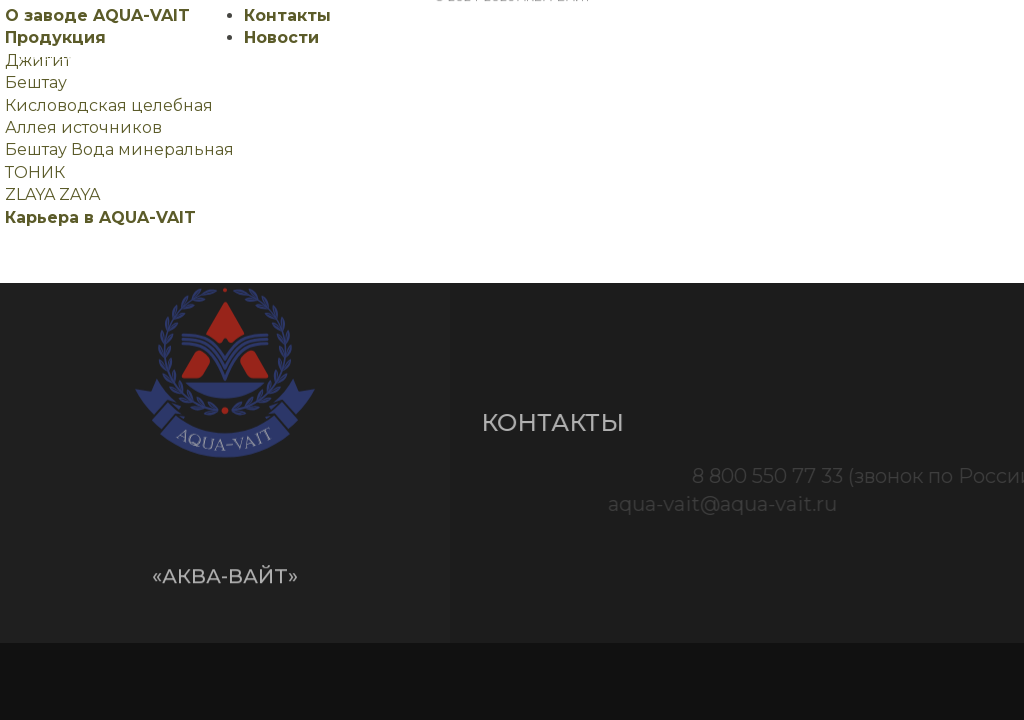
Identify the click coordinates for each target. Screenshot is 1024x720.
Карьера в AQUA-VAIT (100, 217)
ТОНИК (35, 172)
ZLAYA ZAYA (52, 194)
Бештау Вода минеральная (119, 149)
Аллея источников (83, 127)
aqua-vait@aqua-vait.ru (805, 504)
